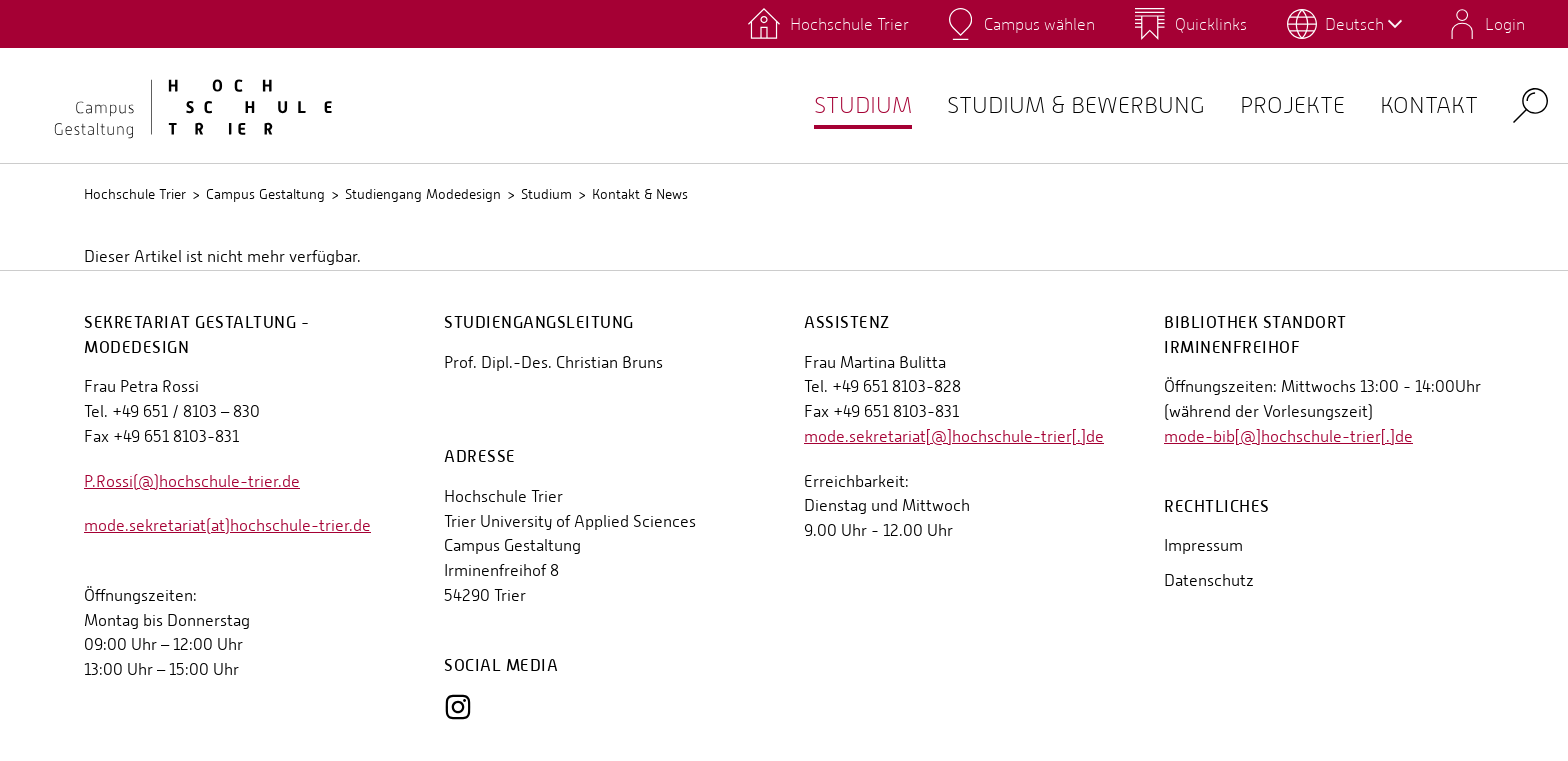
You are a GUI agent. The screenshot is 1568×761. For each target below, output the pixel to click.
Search (1530, 104)
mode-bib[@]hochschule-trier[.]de (1288, 436)
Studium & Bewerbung (1040, 105)
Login (1505, 24)
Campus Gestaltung (265, 194)
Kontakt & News (640, 194)
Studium (810, 105)
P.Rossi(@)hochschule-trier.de (192, 481)
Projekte (1274, 105)
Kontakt (1423, 105)
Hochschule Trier (135, 194)
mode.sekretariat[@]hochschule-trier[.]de (954, 436)
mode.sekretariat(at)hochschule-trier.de (227, 525)
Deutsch (1363, 24)
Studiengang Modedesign (423, 194)
